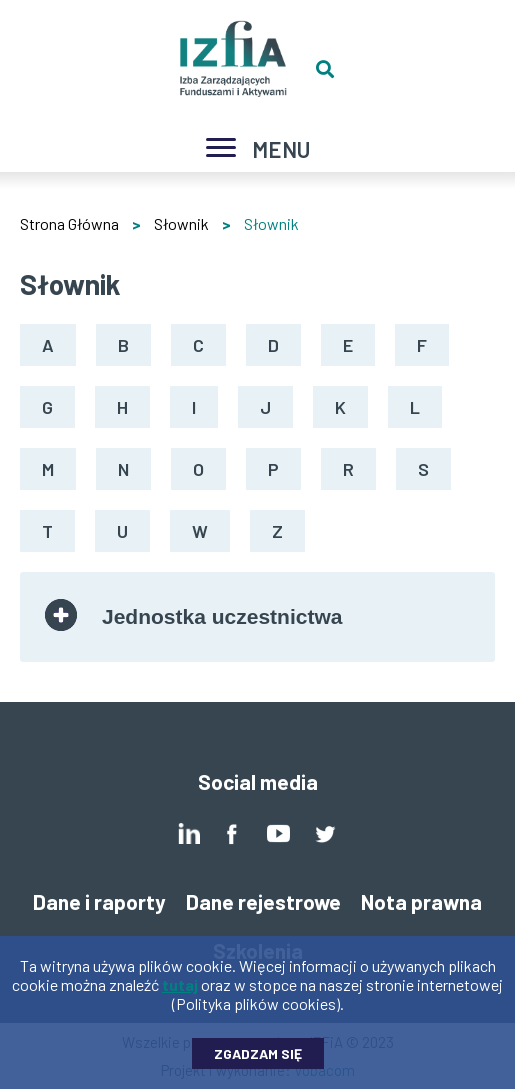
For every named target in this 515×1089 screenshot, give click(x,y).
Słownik (181, 223)
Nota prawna (421, 901)
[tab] (257, 617)
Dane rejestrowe (263, 901)
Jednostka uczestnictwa (222, 616)
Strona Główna (69, 223)
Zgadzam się (258, 1063)
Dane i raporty (99, 901)
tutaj (180, 994)
